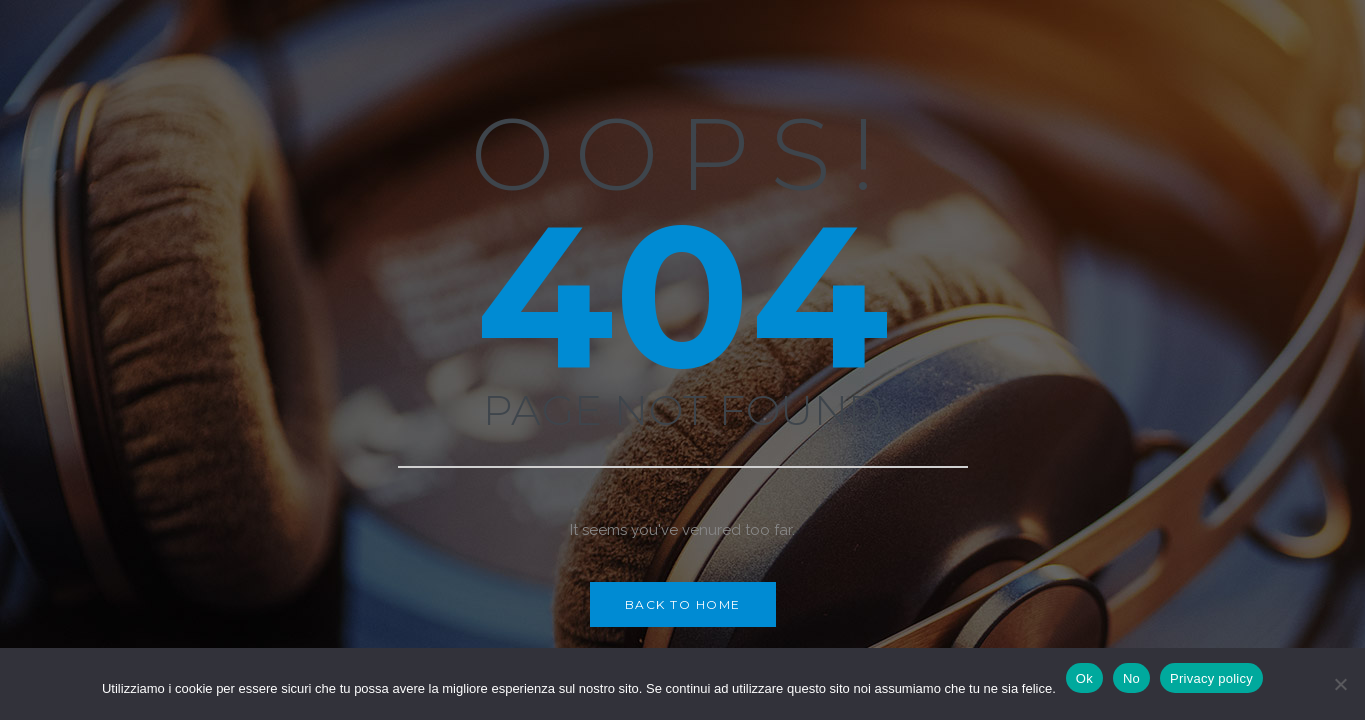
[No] (1340, 684)
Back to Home (683, 604)
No (1131, 678)
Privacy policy (1211, 678)
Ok (1084, 678)
